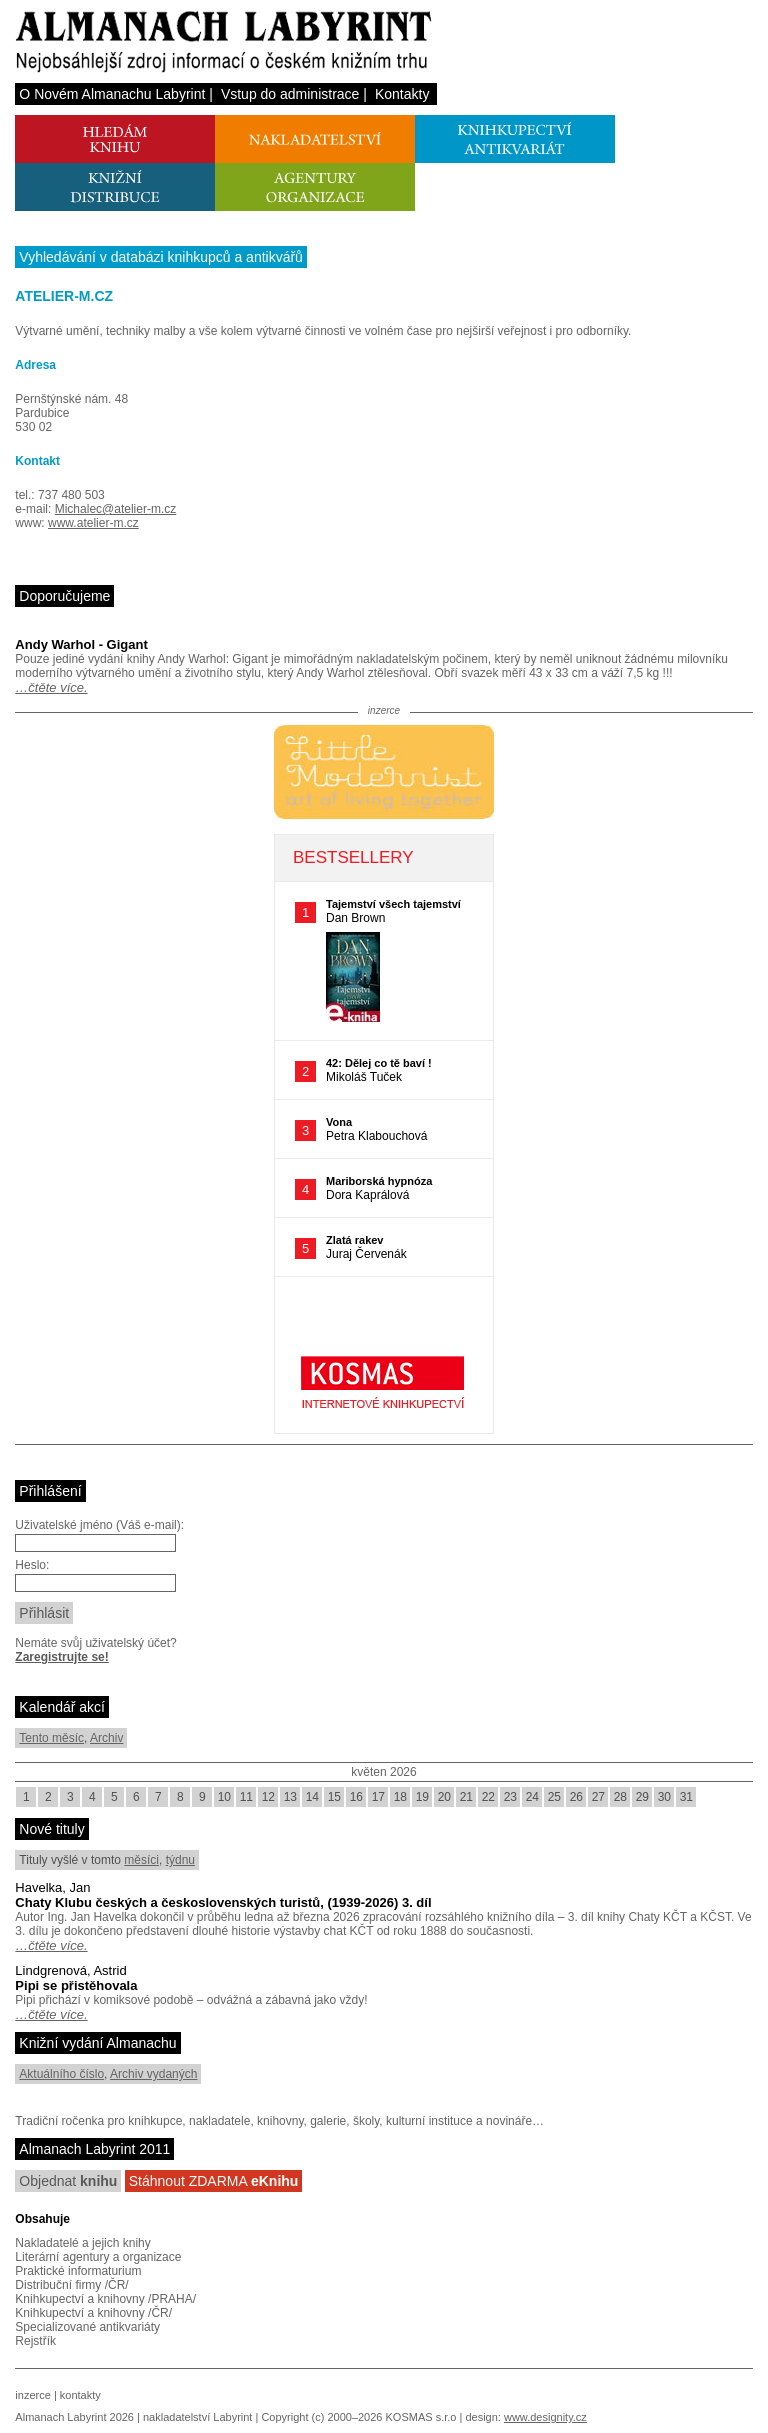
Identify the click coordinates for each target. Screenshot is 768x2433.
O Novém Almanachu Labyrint (112, 94)
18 (400, 1797)
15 (334, 1797)
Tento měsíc (51, 1738)
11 (246, 1797)
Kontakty (402, 94)
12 (268, 1797)
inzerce (32, 2395)
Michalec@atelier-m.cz (116, 509)
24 (532, 1797)
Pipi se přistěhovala (76, 1985)
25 (554, 1797)
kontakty (80, 2395)
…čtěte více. (51, 687)
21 (466, 1797)
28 (620, 1797)
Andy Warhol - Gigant (81, 644)
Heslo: (32, 1565)
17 (378, 1797)
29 (642, 1797)
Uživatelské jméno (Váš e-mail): (99, 1525)
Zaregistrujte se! (61, 1657)
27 (598, 1797)
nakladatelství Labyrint (197, 2417)
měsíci (141, 1860)
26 (576, 1797)
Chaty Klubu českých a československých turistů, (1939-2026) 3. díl (223, 1902)
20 (444, 1797)
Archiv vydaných (153, 2074)
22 (488, 1797)
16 (356, 1797)
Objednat (68, 2181)
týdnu (180, 1860)
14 (312, 1797)
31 (686, 1797)
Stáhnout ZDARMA (214, 2181)
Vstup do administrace (290, 94)
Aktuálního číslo (61, 2074)
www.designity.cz (545, 2417)
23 (510, 1797)
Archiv (106, 1738)
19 (422, 1797)
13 (290, 1797)
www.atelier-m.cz (93, 523)
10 (224, 1797)
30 (664, 1797)
